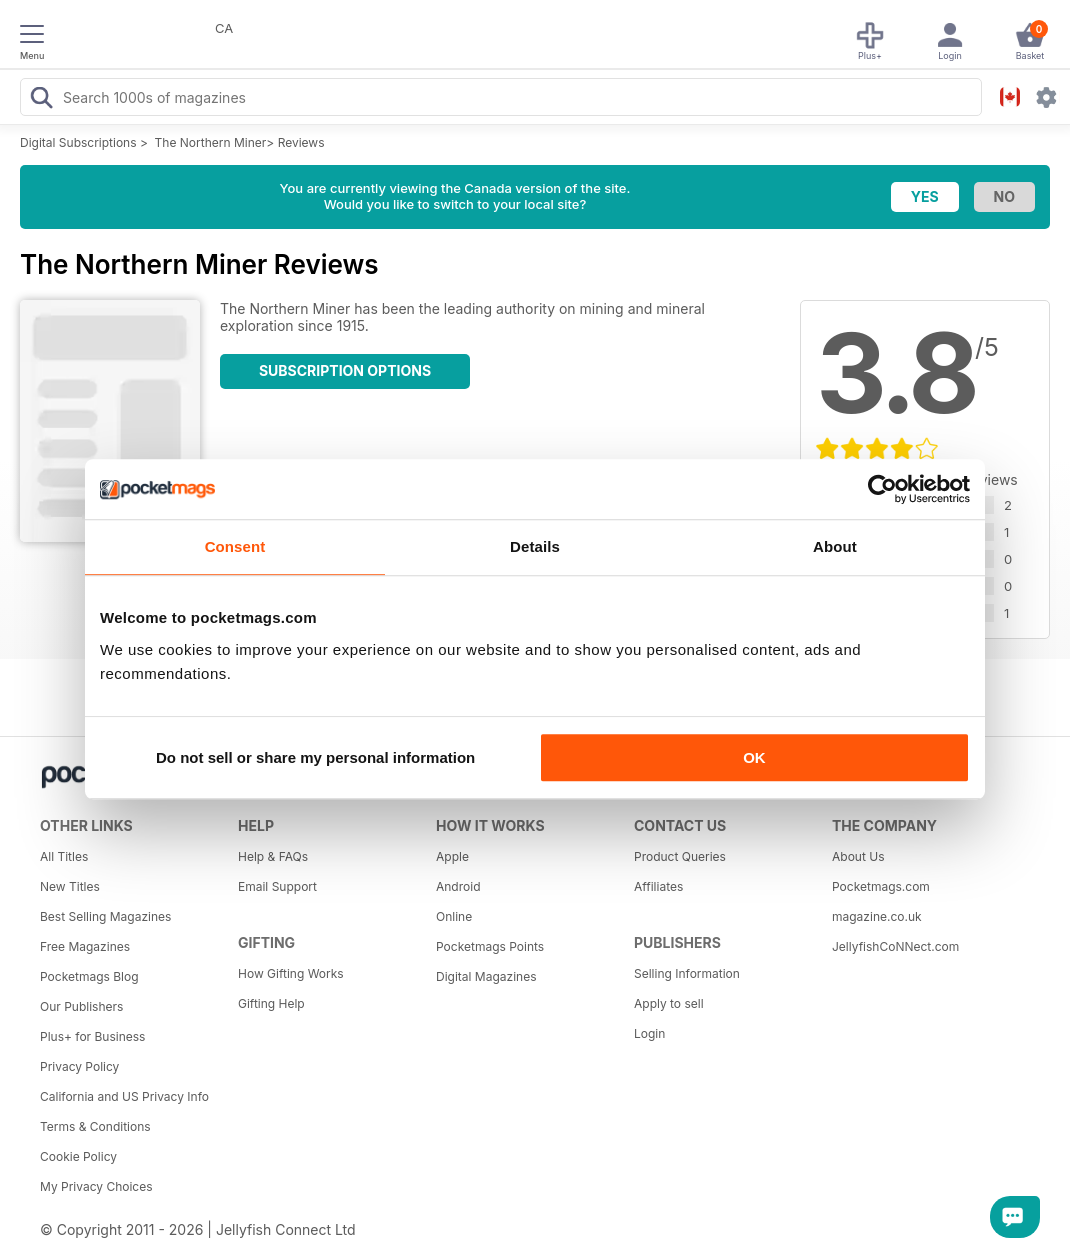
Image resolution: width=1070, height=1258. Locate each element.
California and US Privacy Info (124, 1096)
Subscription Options (345, 370)
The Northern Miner (211, 142)
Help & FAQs (273, 856)
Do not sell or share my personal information (315, 757)
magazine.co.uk (877, 916)
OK (754, 757)
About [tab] (835, 546)
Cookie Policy (78, 1156)
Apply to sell (669, 1003)
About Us (858, 856)
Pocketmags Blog (89, 976)
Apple (452, 856)
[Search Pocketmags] (41, 100)
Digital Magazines (486, 976)
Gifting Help (271, 1003)
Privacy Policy (79, 1066)
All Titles (64, 856)
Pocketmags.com (881, 886)
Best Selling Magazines (105, 916)
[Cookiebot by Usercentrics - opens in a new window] (882, 489)
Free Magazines (85, 946)
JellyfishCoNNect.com (895, 946)
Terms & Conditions (95, 1126)
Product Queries (680, 856)
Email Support (277, 886)
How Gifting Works (291, 973)
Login (649, 1033)
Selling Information (687, 973)
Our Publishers (81, 1006)
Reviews (301, 142)
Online (454, 916)
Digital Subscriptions (78, 142)
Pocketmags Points (490, 946)
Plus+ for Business (92, 1036)
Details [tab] (535, 546)
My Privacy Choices (96, 1186)
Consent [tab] (235, 546)
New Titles (70, 886)
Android (458, 886)
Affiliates (658, 886)
